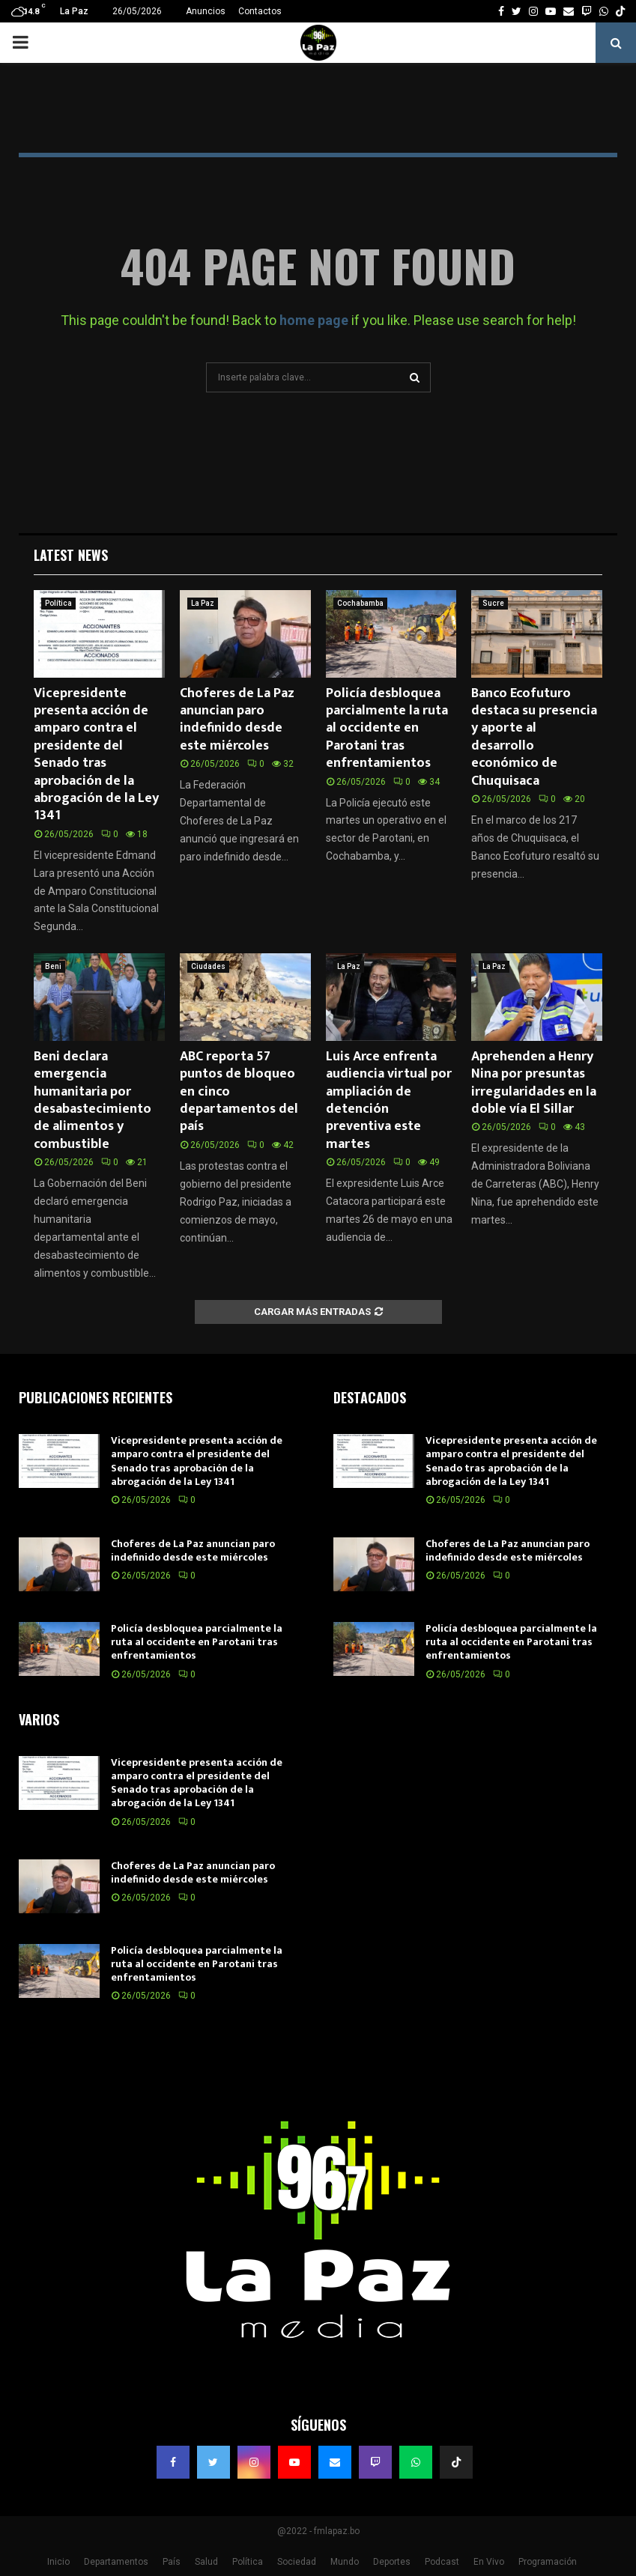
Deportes (392, 2562)
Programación (547, 2562)
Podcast (442, 2562)
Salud (206, 2562)
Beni (53, 966)
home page (313, 320)
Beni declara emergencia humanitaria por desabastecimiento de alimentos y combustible (92, 1100)
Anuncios (205, 11)
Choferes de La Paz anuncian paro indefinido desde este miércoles (237, 719)
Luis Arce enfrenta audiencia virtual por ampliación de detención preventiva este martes (389, 1100)
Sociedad (296, 2562)
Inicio (58, 2562)
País (172, 2562)
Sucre (493, 603)
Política (58, 603)
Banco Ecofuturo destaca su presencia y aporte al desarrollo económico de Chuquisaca (534, 737)
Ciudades (208, 966)
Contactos (260, 11)
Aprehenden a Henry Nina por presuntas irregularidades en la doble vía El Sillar (533, 1082)
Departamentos (116, 2562)
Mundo (344, 2562)
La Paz (202, 603)
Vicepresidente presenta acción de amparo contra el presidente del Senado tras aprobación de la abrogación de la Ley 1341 (96, 754)
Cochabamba (360, 603)
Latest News (71, 555)
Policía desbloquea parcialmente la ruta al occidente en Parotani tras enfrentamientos (387, 728)
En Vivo (488, 2562)
